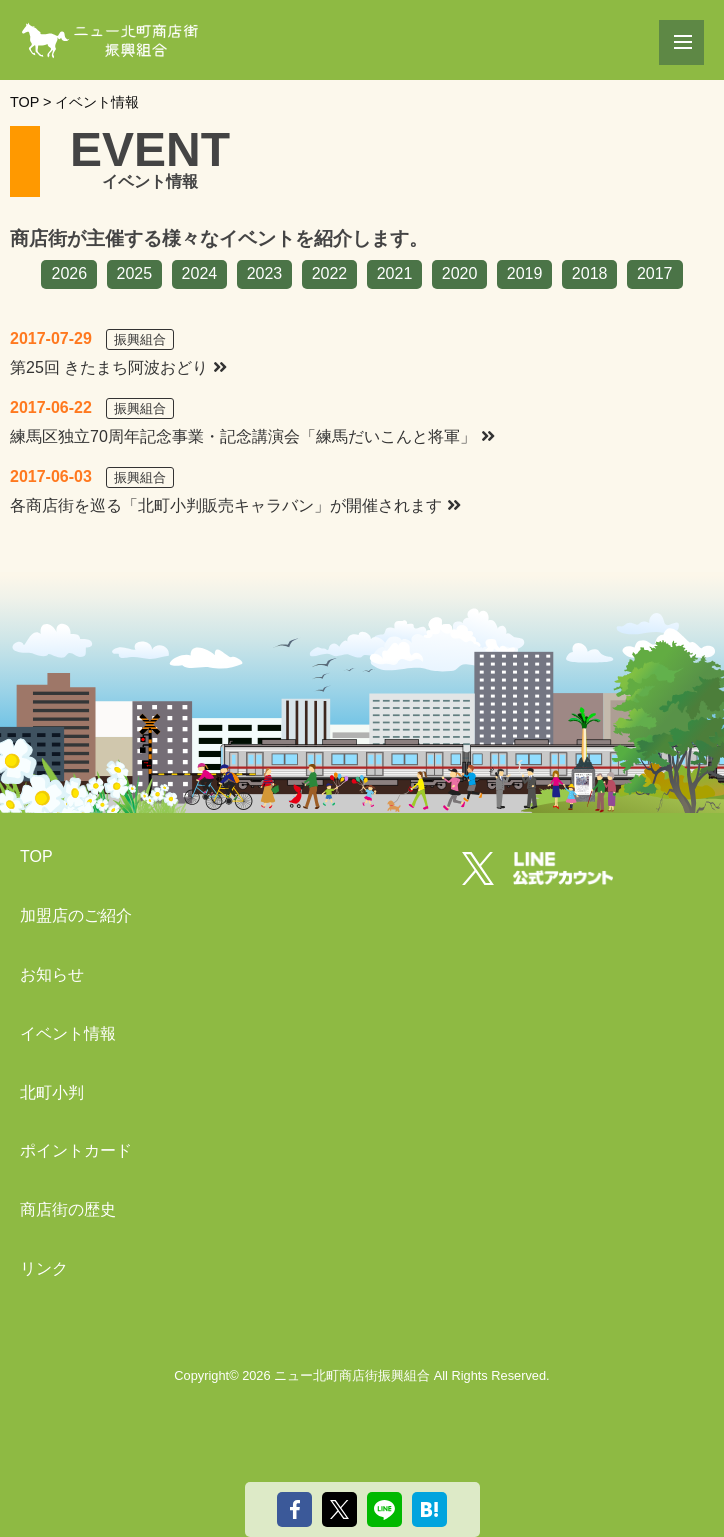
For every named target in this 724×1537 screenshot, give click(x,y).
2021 (395, 273)
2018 (590, 273)
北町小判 (52, 1092)
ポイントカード (76, 1150)
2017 (655, 273)
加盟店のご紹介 (76, 915)
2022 (330, 273)
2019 (525, 273)
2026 (69, 273)
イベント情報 (68, 1033)
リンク (44, 1268)
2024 (200, 273)
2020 (460, 273)
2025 (135, 273)
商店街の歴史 (68, 1209)
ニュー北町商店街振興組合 (352, 1375)
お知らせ (52, 974)
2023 (265, 273)
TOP (36, 856)
